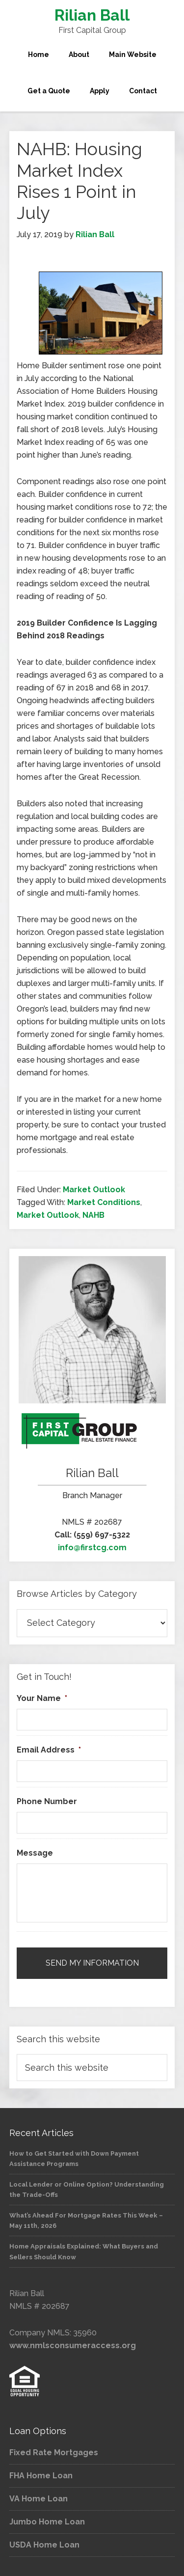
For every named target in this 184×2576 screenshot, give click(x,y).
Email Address (49, 1749)
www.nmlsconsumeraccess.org (72, 2345)
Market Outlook (94, 1189)
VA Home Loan (38, 2498)
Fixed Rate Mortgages (53, 2452)
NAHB (93, 1215)
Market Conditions (103, 1202)
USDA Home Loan (44, 2544)
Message (35, 1853)
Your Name (42, 1698)
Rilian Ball (92, 15)
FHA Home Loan (41, 2475)
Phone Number (47, 1801)
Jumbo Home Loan (47, 2521)
